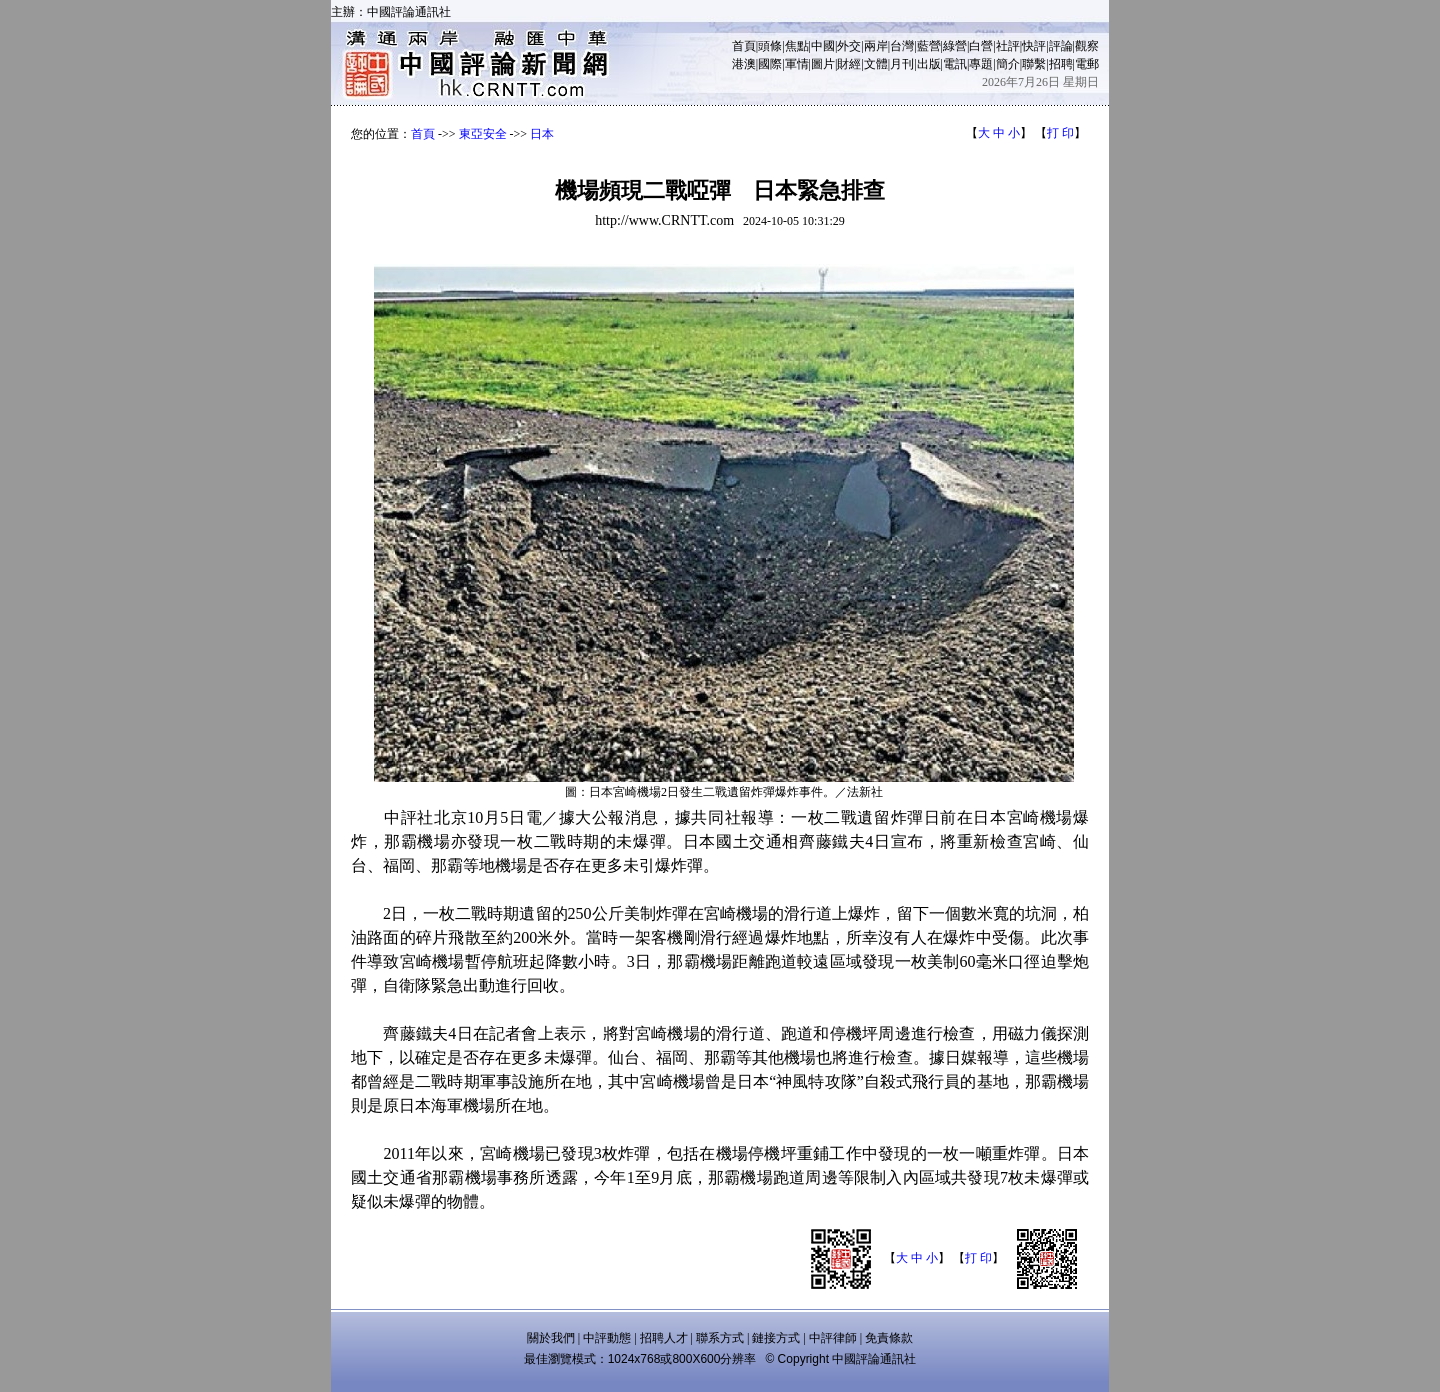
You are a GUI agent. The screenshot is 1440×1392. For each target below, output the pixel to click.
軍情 (797, 64)
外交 (849, 46)
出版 (929, 64)
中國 (823, 46)
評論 (1061, 46)
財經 (849, 64)
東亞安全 (483, 134)
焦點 (797, 46)
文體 (876, 64)
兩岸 (876, 46)
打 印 (1060, 133)
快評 (1034, 46)
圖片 (823, 64)
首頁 (744, 46)
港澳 (744, 64)
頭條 (770, 46)
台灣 (902, 46)
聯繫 (1034, 64)
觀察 (1087, 46)
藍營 (929, 46)
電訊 (955, 64)
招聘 (1061, 64)
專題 (981, 64)
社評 (1008, 46)
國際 (770, 64)
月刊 (902, 64)
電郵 (1087, 64)
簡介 (1008, 64)
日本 (542, 134)
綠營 (955, 46)
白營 (981, 46)
